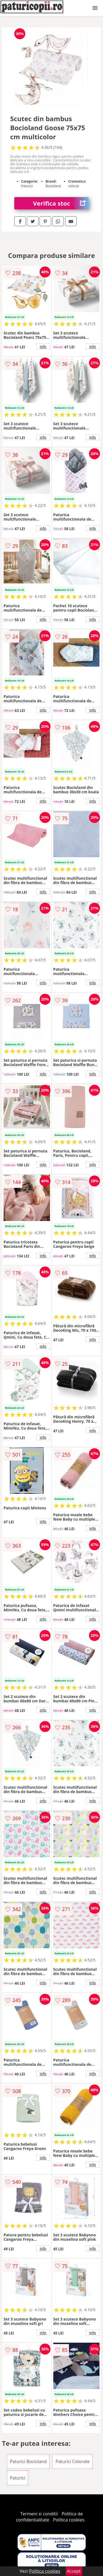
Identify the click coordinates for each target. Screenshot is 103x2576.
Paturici (17, 2478)
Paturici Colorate (72, 2461)
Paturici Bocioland (28, 2461)
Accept (74, 2571)
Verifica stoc (61, 203)
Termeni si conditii (39, 2514)
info (43, 346)
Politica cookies (68, 2520)
